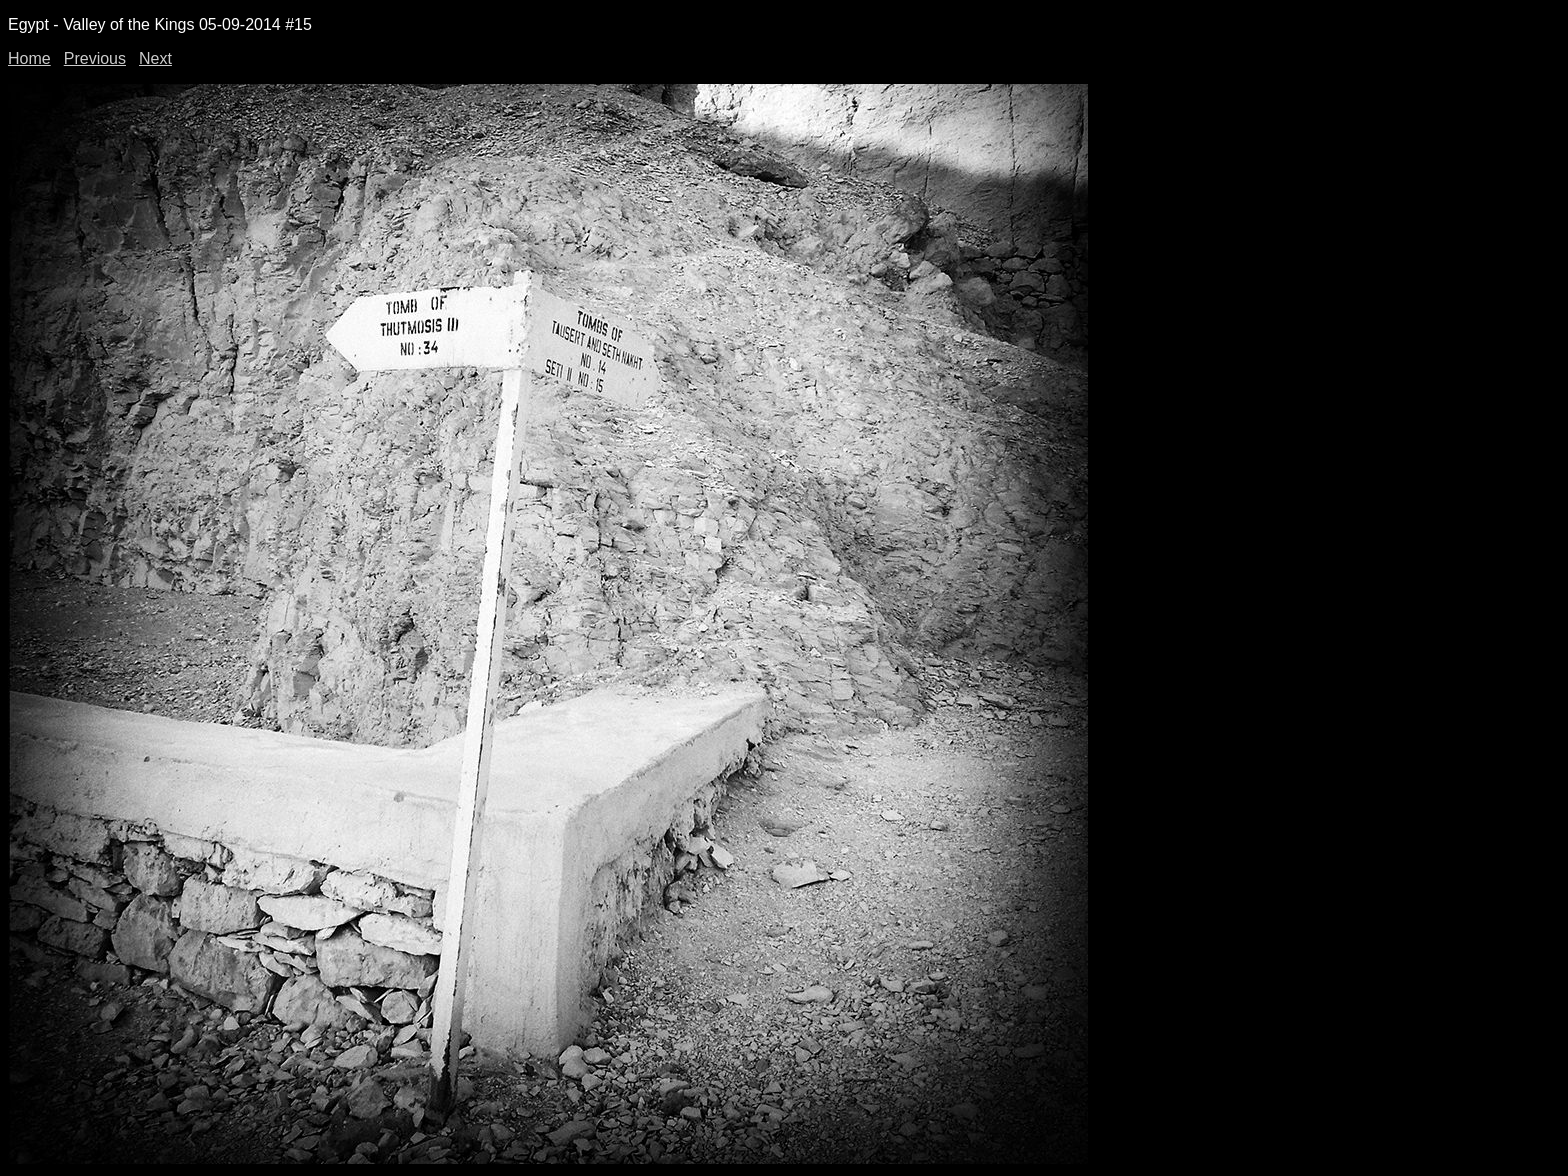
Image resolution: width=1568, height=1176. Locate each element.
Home (29, 58)
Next (155, 58)
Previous (95, 58)
